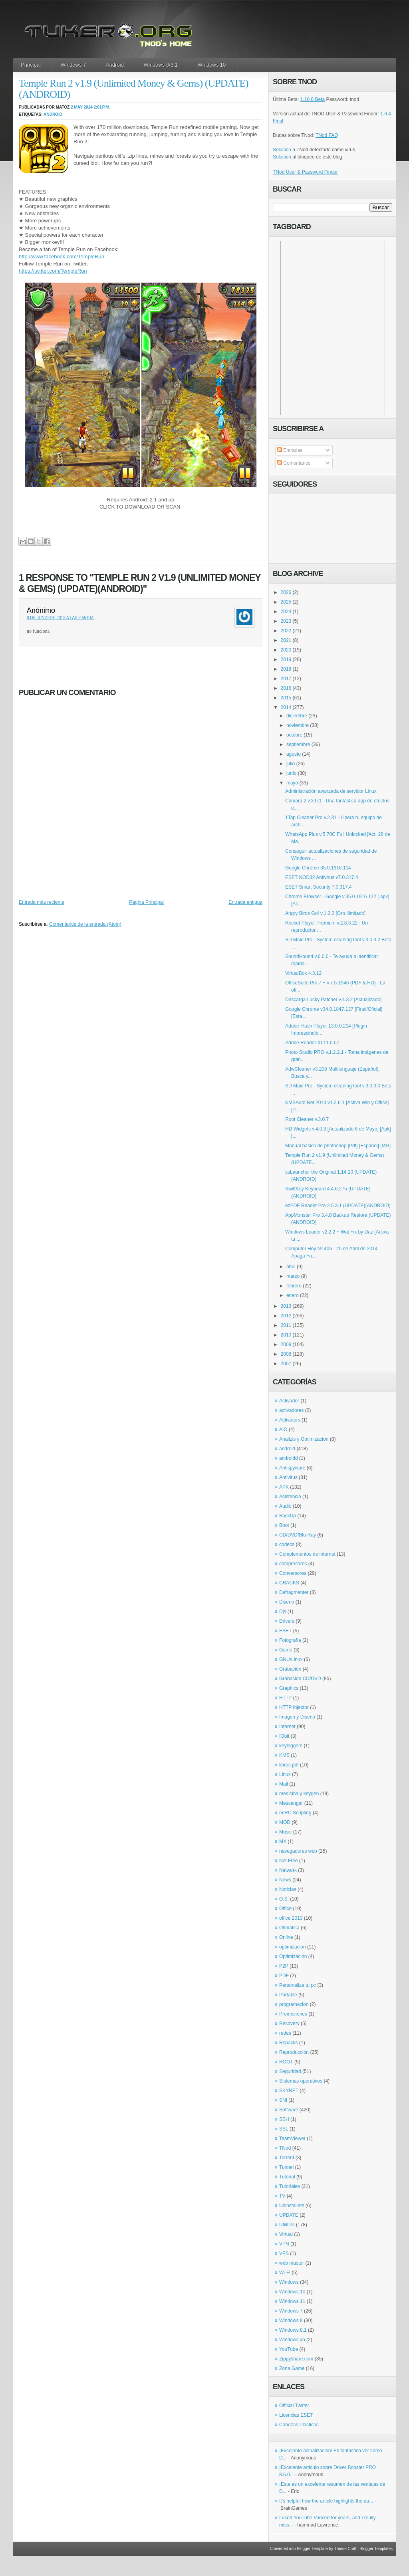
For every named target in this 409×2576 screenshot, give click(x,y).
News (285, 1880)
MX (282, 1841)
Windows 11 (292, 2301)
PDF (284, 1975)
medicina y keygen (299, 1793)
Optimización (293, 1956)
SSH (284, 2119)
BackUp (287, 1516)
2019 (286, 659)
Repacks (288, 2042)
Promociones (293, 2014)
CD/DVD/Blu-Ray (297, 1535)
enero (292, 1295)
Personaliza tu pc (297, 1985)
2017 (286, 678)
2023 (286, 621)
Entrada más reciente (41, 902)
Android (115, 65)
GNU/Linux (291, 1659)
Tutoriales (289, 2186)
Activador (289, 1401)
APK (284, 1487)
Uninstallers (291, 2205)
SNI (283, 2100)
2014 (286, 707)
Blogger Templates (376, 2548)
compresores (293, 1563)
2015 (286, 698)
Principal (31, 65)
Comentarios (293, 463)
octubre (294, 735)
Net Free (288, 1860)
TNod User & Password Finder (305, 172)
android (53, 114)
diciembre (296, 716)
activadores (291, 1410)
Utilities (287, 2225)
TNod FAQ (327, 135)
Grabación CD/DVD (300, 1678)
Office (285, 1908)
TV (282, 2196)
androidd (288, 1458)
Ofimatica (289, 1928)
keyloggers (290, 1745)
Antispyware (292, 1468)
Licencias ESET (296, 2415)
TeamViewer (292, 2138)
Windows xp (292, 2339)
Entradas (289, 450)
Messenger (291, 1803)
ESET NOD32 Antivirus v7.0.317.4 (321, 877)
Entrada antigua (245, 902)
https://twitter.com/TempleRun (53, 271)
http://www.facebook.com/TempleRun (61, 256)
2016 (286, 688)
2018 (286, 669)
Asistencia (290, 1496)
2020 (286, 650)
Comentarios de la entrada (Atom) (85, 924)
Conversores (292, 1573)
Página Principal (146, 902)
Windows (289, 2282)
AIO (283, 1429)
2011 (286, 1325)
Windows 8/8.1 (161, 65)
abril (291, 1266)
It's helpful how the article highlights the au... (326, 2501)
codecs (286, 1544)
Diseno (286, 1602)
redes (285, 2033)
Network (288, 1870)
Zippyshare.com (296, 2359)
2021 (286, 640)
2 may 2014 (82, 107)
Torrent (286, 2157)
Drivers (286, 1621)
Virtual (286, 2234)
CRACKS (289, 1583)
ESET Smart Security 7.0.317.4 (318, 887)
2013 (286, 1306)
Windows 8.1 (293, 2330)
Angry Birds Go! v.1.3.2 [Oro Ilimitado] (325, 913)
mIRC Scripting (295, 1813)
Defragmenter (293, 1592)
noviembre (297, 725)
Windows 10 (212, 65)
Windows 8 (291, 2320)
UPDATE (288, 2215)
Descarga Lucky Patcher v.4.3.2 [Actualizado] (333, 999)
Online (286, 1937)
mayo (292, 783)
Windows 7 (73, 65)
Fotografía (290, 1640)
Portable (288, 1995)
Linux (285, 1774)
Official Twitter (294, 2405)
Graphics (288, 1688)
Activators (289, 1420)
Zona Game (291, 2368)
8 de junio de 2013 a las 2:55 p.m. (61, 618)
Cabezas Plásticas (299, 2424)
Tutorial (287, 2177)
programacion (293, 2004)
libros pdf (289, 1765)
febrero (294, 1286)
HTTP (285, 1698)
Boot (284, 1525)
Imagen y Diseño (297, 1717)
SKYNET (288, 2090)
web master (291, 2263)
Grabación (290, 1669)
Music (285, 1832)
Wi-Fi (284, 2272)
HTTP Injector (294, 1707)
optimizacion (292, 1947)
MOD (284, 1822)
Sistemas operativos (300, 2081)
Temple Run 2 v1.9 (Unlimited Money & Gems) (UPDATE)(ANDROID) (133, 88)
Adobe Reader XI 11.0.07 (312, 1042)
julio (290, 763)
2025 (286, 602)
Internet (287, 1726)
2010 (286, 1335)
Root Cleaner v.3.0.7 (307, 1119)
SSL (283, 2129)
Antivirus (288, 1477)
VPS (284, 2253)
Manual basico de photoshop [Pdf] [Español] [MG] (338, 1145)
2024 (286, 611)
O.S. (284, 1899)
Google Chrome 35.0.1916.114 (318, 868)
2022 (286, 631)
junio (291, 773)
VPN (284, 2244)
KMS (284, 1755)
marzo (293, 1276)
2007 (286, 1363)
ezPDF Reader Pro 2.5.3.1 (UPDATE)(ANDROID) (338, 1205)
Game (285, 1650)
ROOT (286, 2062)
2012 (286, 1316)
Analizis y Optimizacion (303, 1439)
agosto (293, 754)
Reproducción (294, 2052)
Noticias (287, 1889)
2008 (286, 1354)
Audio (285, 1506)
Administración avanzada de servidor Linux (331, 791)
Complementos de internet (307, 1554)
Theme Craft (345, 2548)
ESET (285, 1631)
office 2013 (291, 1918)
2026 (286, 592)
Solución (282, 149)
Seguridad (290, 2071)
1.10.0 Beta (312, 99)
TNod (285, 2148)
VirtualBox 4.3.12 (303, 973)
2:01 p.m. (101, 107)
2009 (286, 1344)
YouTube (288, 2349)
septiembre (298, 744)
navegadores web (298, 1851)
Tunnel (286, 2167)
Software (288, 2110)
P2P (283, 1966)
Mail (283, 1784)
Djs (282, 1611)
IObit (284, 1736)
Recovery (289, 2023)
